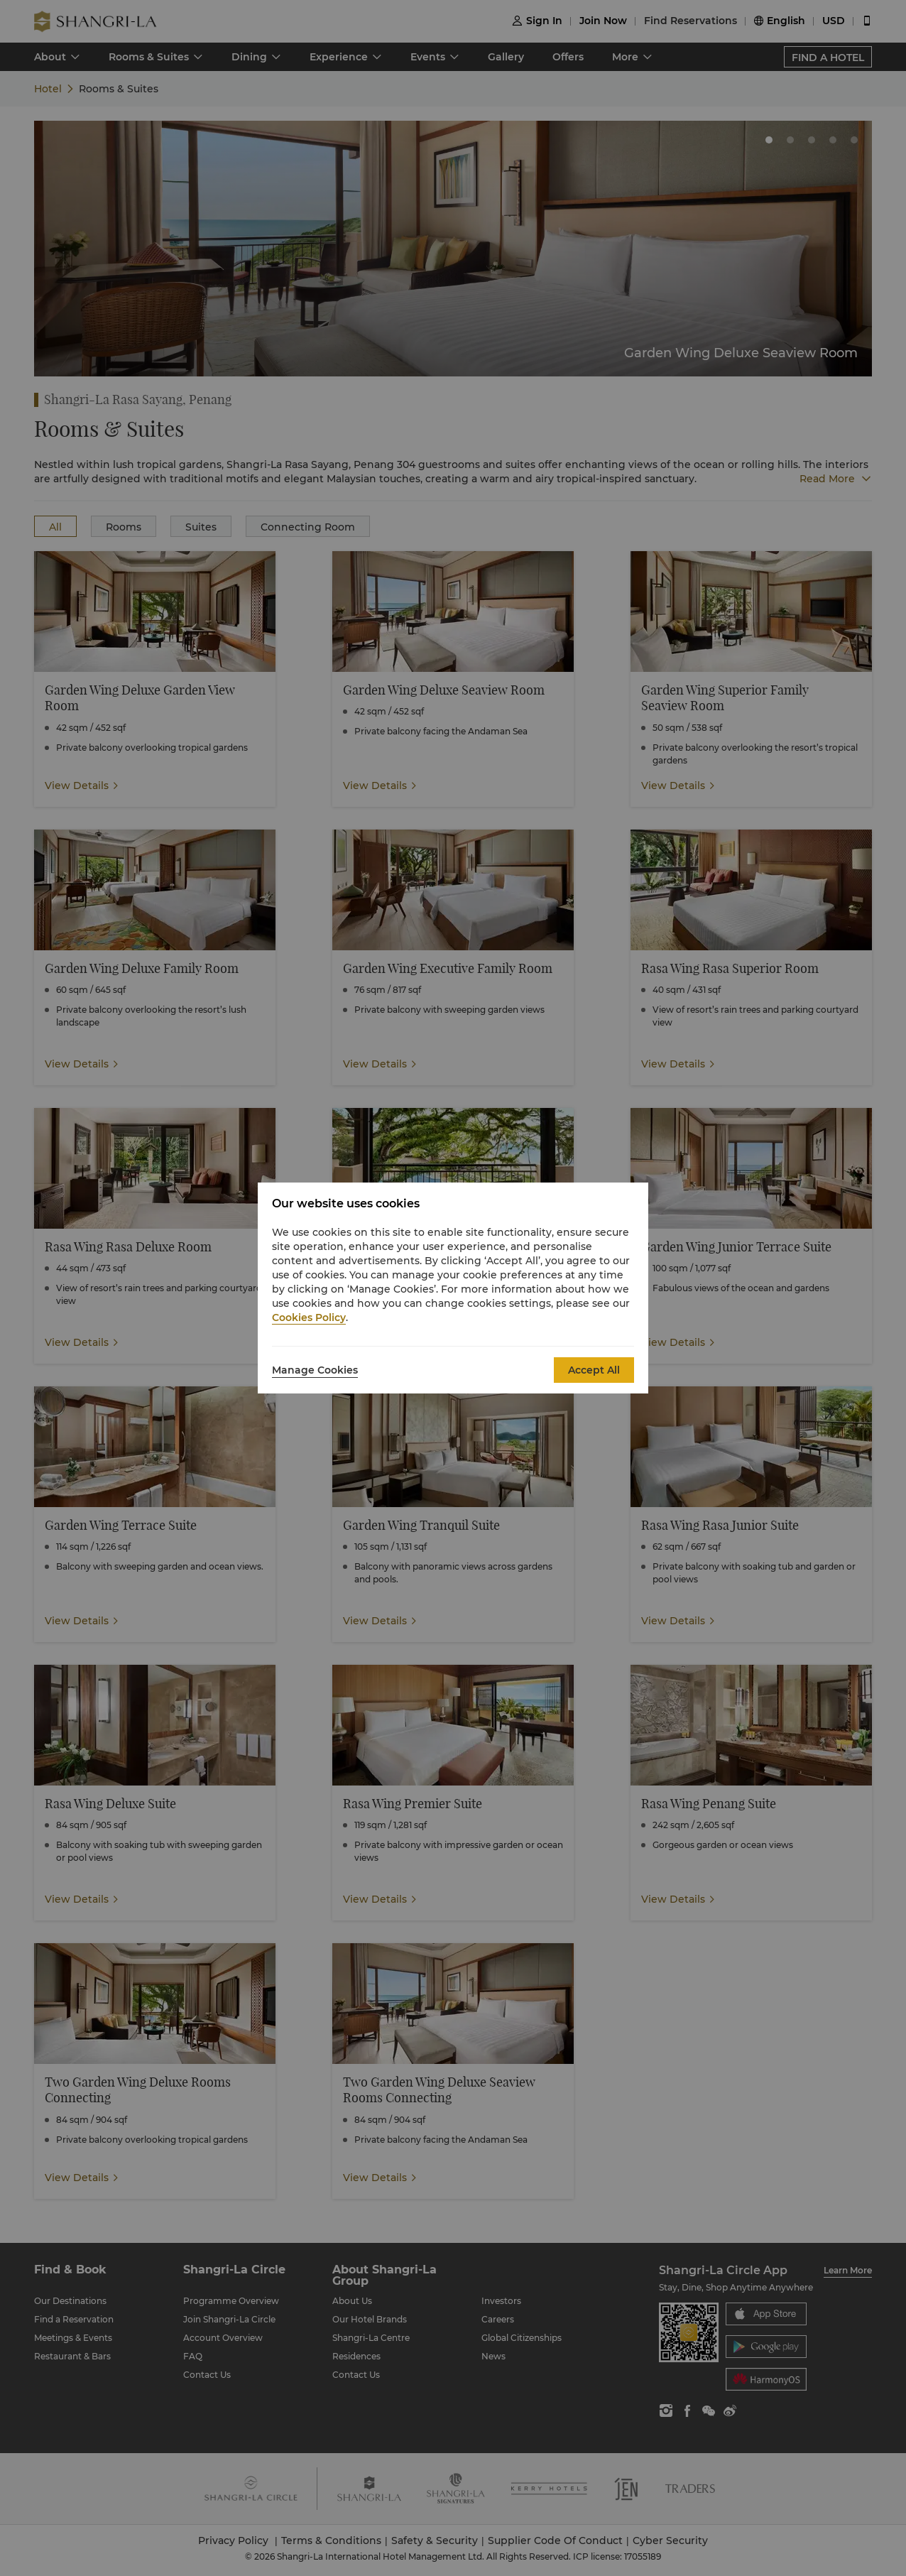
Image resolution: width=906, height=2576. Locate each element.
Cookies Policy (309, 1317)
